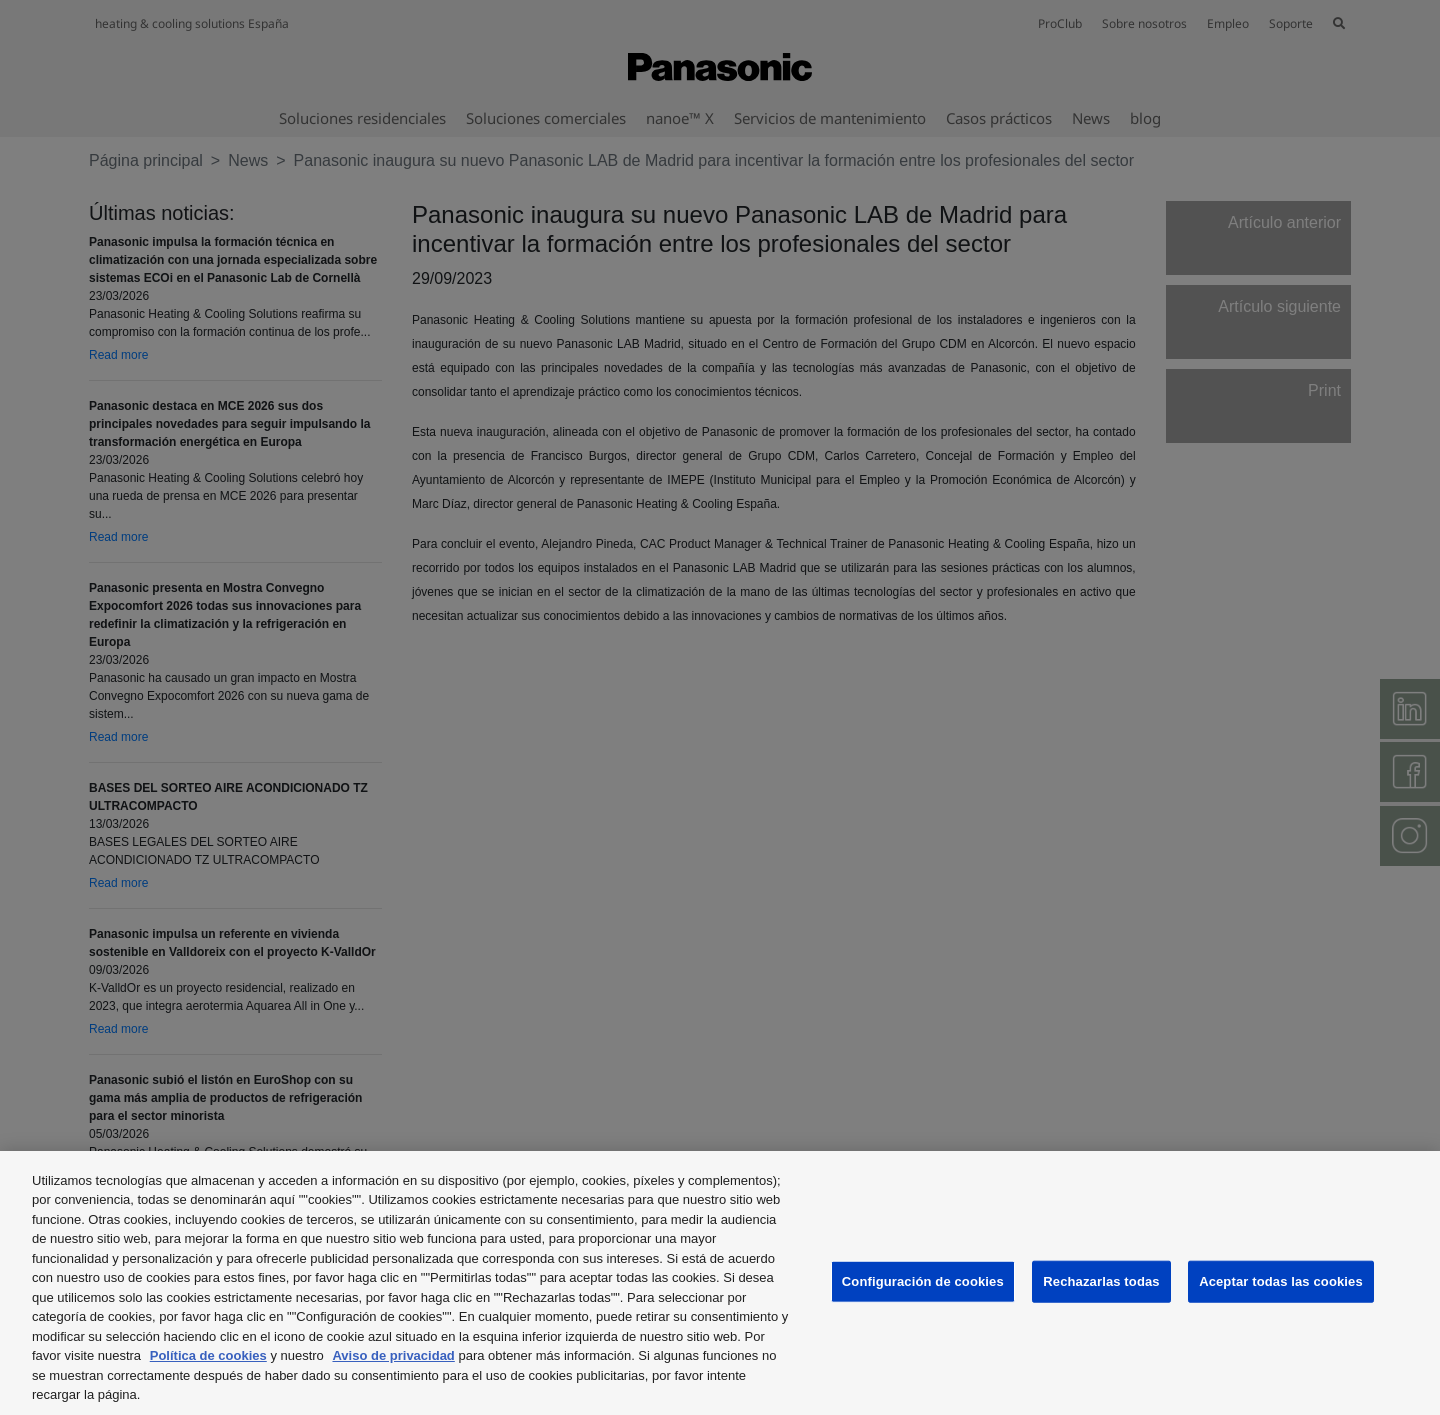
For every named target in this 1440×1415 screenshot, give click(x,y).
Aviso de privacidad (393, 1355)
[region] (720, 1283)
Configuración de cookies (923, 1281)
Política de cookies (208, 1355)
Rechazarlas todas (1101, 1281)
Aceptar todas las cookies (1281, 1281)
